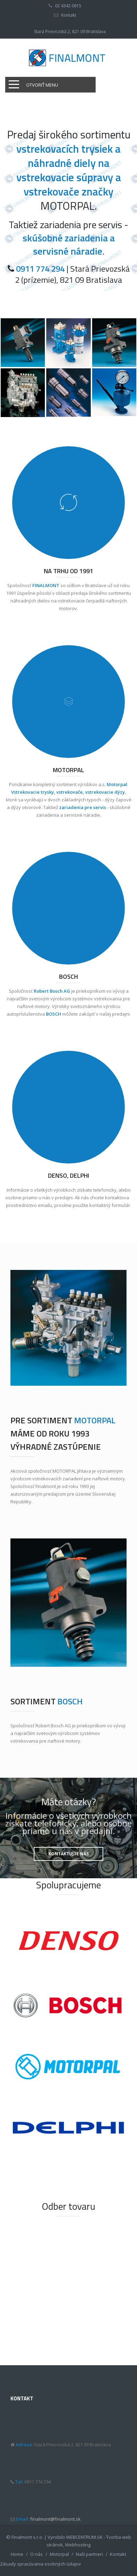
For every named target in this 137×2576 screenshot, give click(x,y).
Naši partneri (89, 2554)
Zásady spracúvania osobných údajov (40, 2564)
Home (17, 2554)
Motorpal (59, 2554)
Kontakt (68, 15)
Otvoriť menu (42, 85)
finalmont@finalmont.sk (55, 2519)
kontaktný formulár (109, 1205)
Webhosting (77, 2545)
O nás (36, 2554)
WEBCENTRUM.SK (84, 2537)
